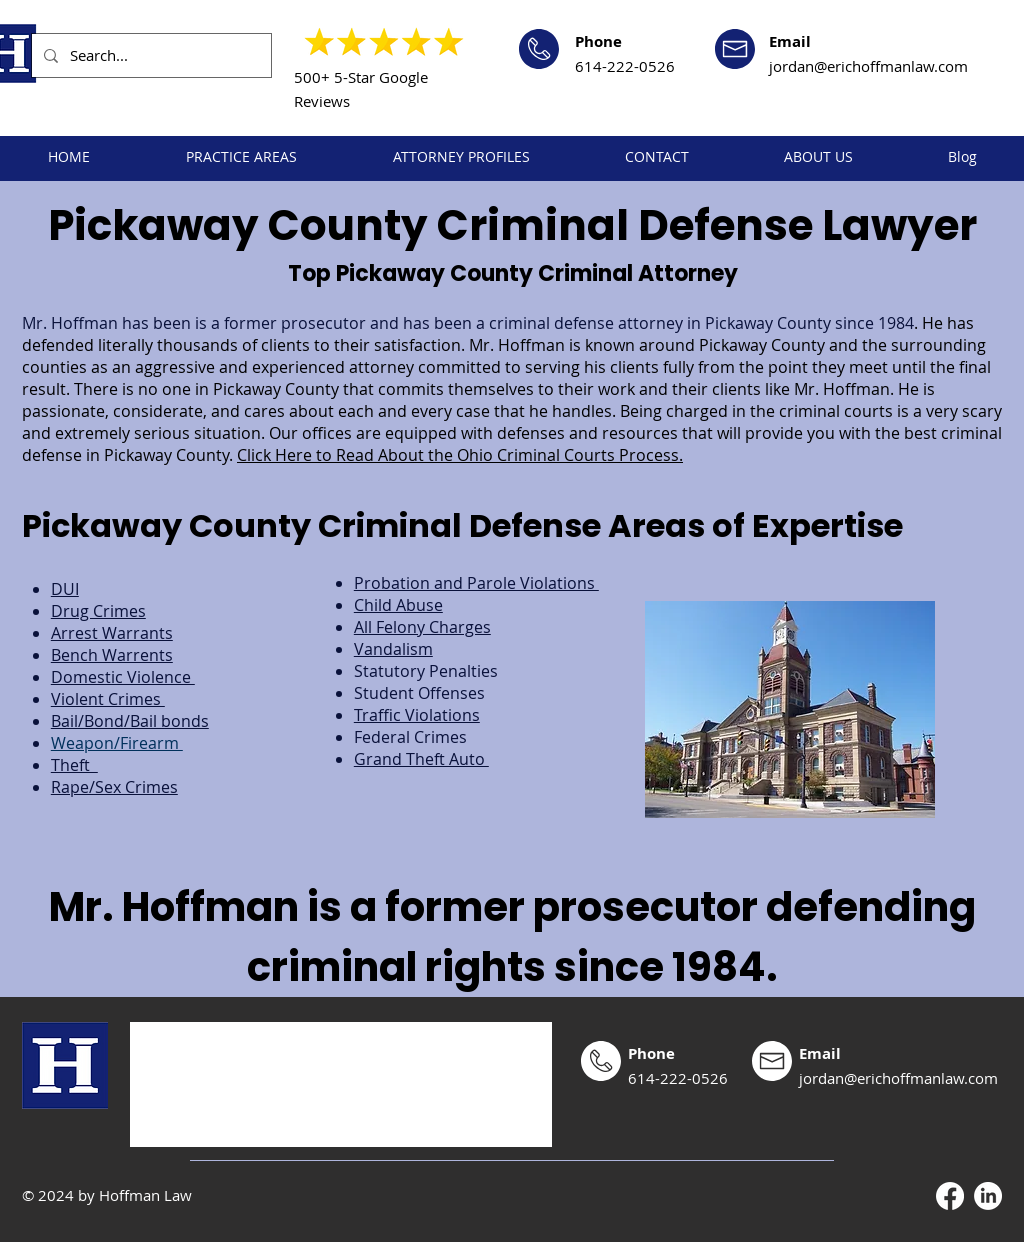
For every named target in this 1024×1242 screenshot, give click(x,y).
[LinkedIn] (988, 1196)
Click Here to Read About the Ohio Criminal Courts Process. (460, 455)
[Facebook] (950, 1196)
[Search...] (149, 55)
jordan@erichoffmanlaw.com (868, 66)
